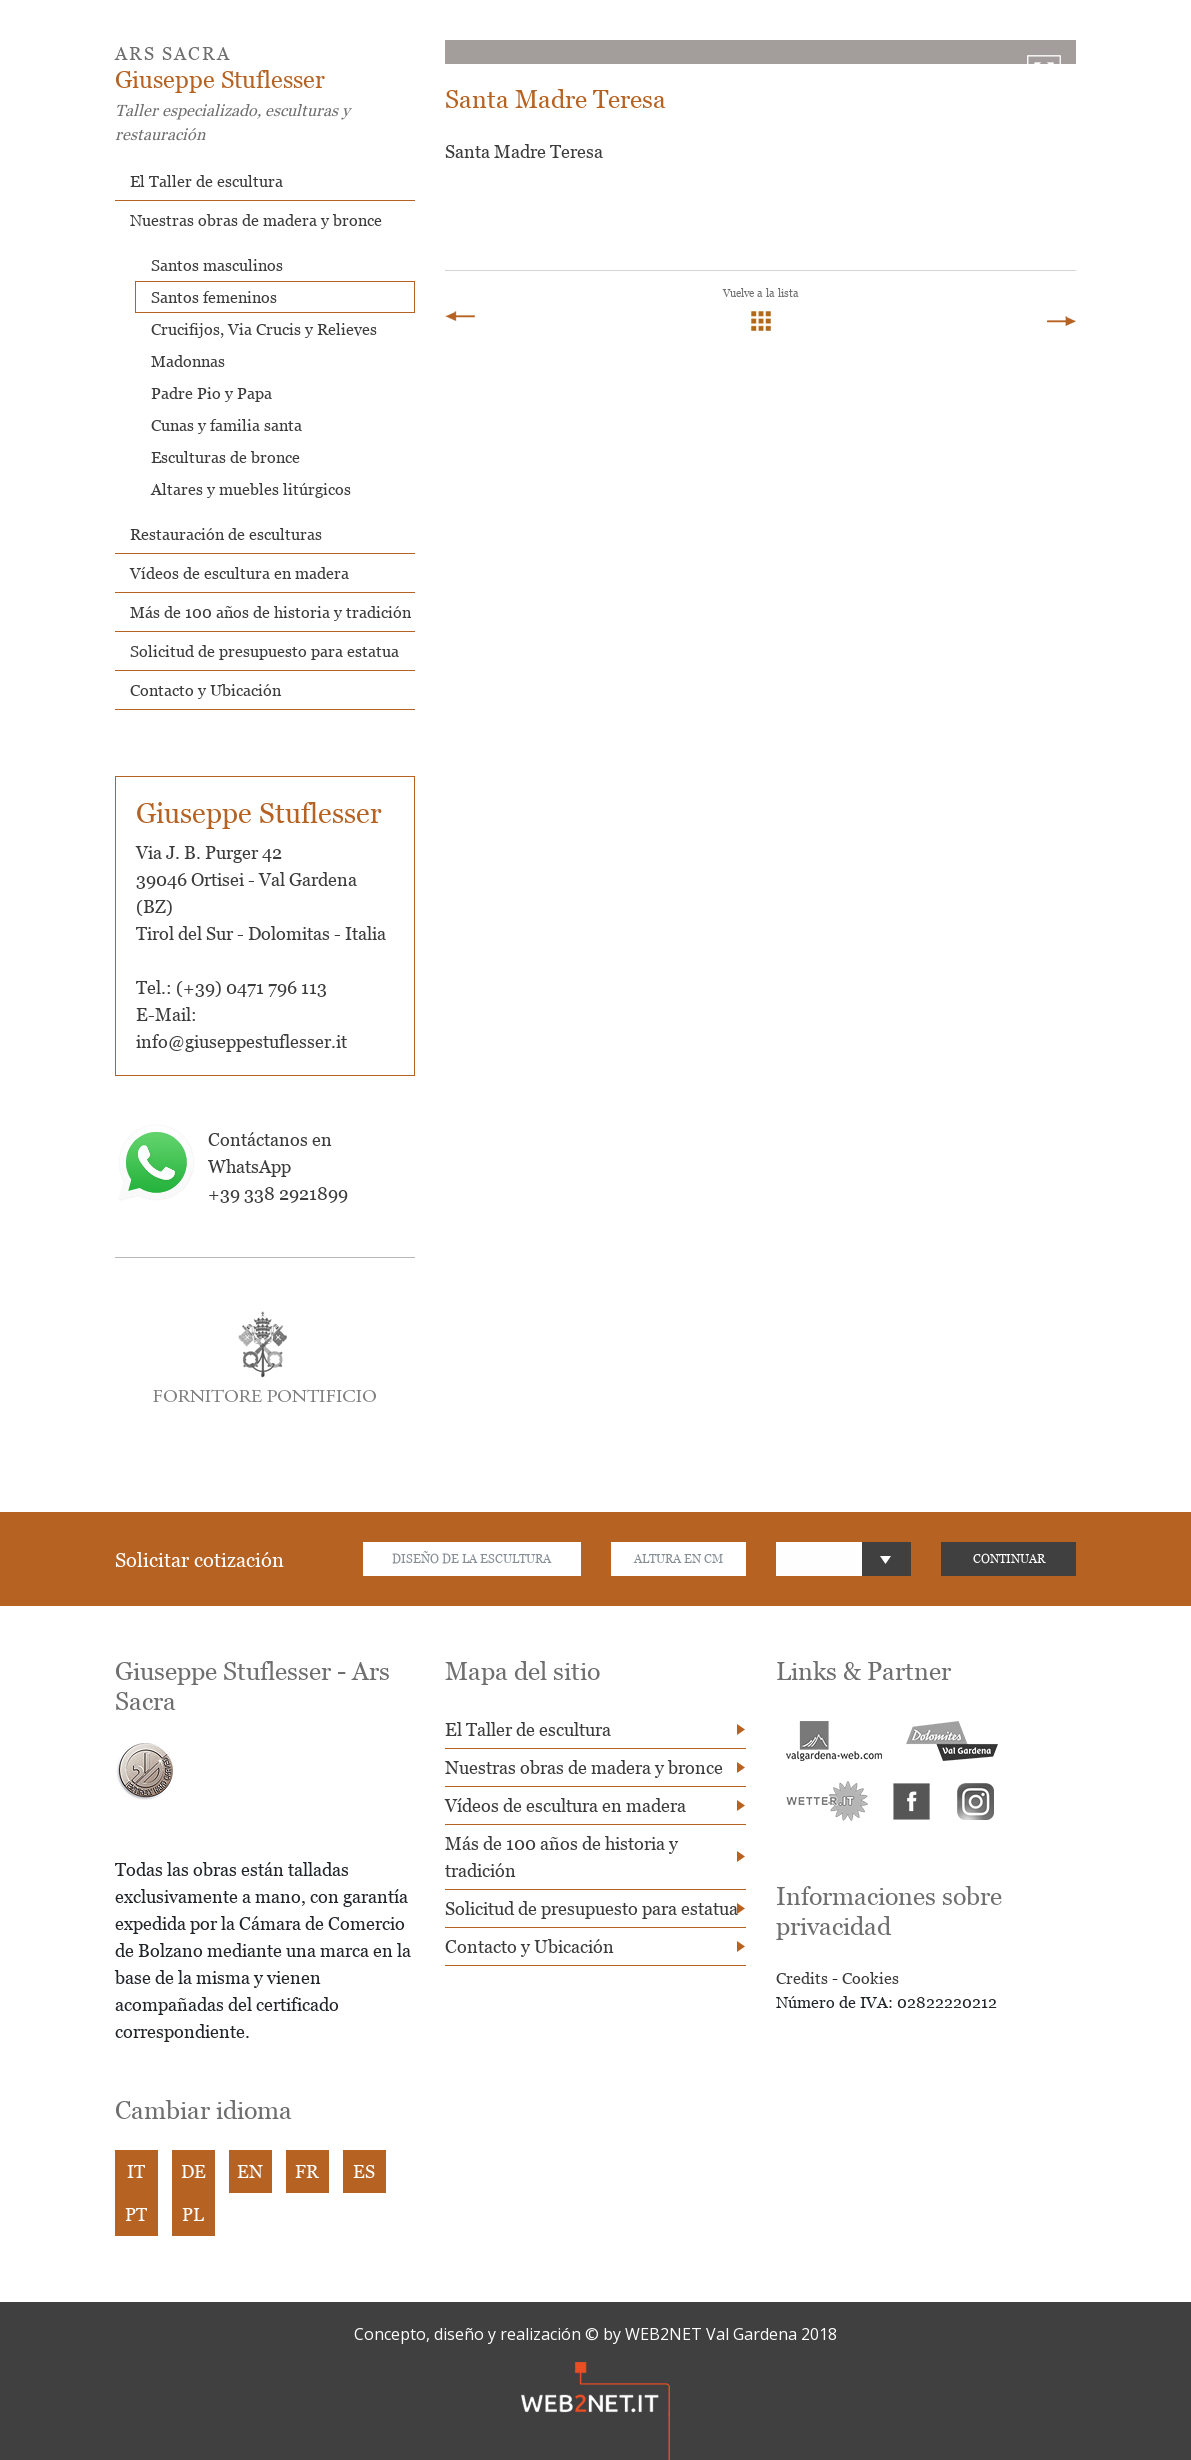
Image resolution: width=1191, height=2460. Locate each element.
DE (193, 2171)
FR (307, 2171)
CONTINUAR (1009, 1558)
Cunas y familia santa (226, 425)
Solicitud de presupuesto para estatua (264, 651)
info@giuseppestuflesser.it (241, 1041)
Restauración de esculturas (226, 534)
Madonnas (188, 361)
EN (250, 2171)
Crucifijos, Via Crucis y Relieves (264, 329)
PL (193, 2214)
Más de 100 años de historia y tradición (270, 612)
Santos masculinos (217, 265)
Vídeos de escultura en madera (239, 573)
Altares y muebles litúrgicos (251, 489)
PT (136, 2214)
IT (136, 2171)
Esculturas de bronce (225, 457)
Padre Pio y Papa (211, 393)
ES (364, 2171)
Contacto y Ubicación (205, 690)
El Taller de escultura (206, 181)
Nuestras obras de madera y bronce (256, 220)
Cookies (870, 1978)
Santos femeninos (214, 297)
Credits (802, 1978)
